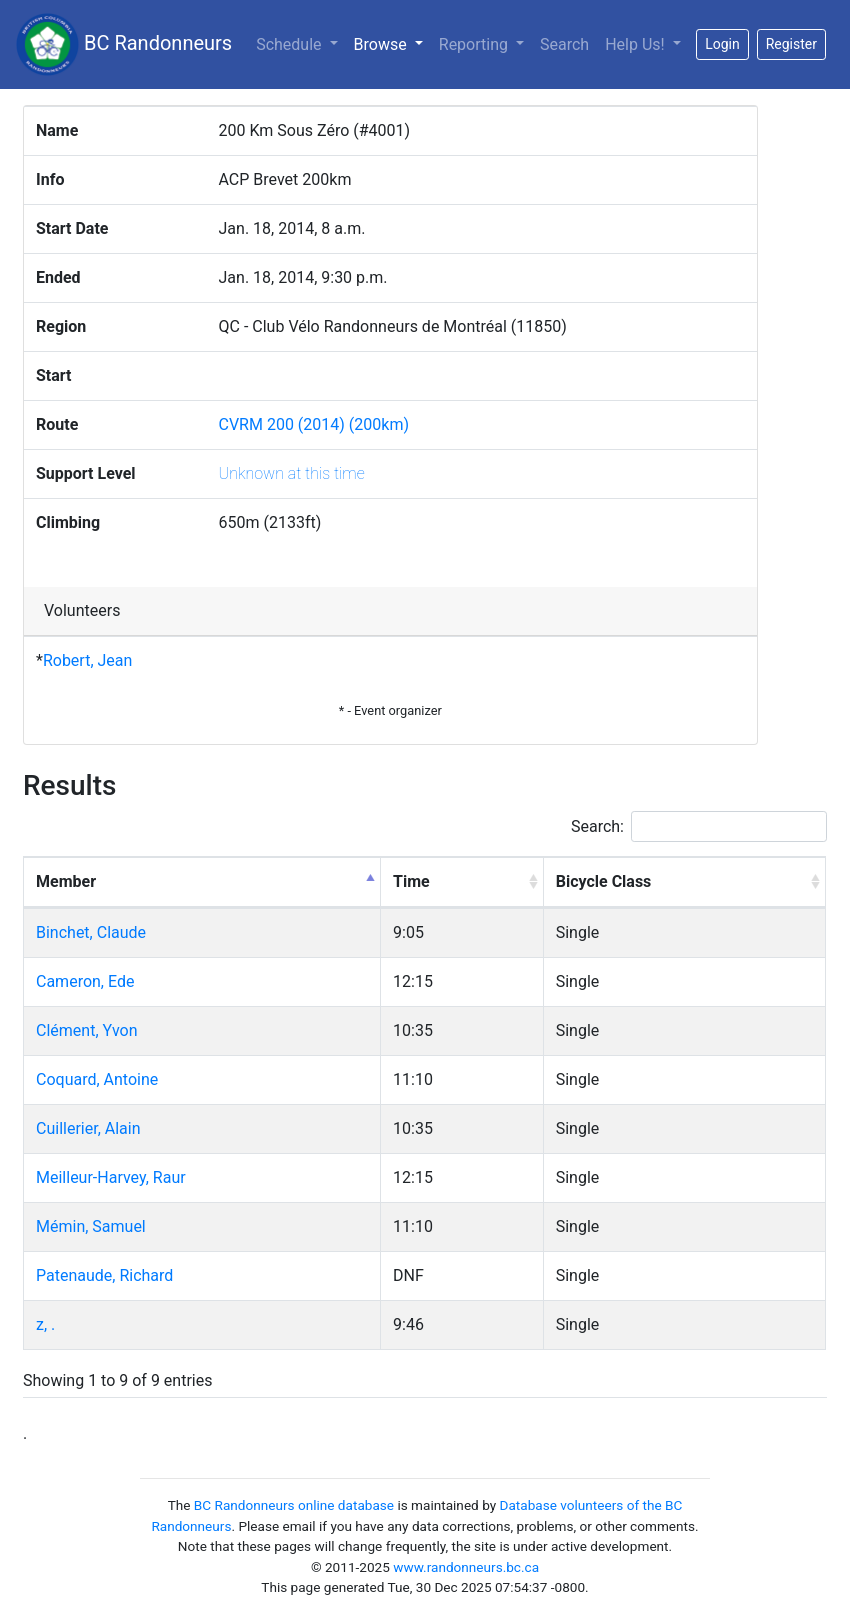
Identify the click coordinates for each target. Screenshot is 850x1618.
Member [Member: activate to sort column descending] (66, 881)
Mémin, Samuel (91, 1226)
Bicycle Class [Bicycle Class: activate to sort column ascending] (604, 881)
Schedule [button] (290, 44)
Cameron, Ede (85, 981)
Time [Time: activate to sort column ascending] (411, 881)
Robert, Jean (87, 660)
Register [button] (791, 44)
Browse (392, 43)
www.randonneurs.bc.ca (466, 1567)
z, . (45, 1324)
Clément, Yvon (87, 1030)
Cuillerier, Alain (88, 1128)
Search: (699, 826)
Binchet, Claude (91, 932)
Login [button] (722, 44)
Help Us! (636, 44)
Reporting (475, 44)
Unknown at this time (292, 473)
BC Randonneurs (124, 44)
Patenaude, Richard (104, 1275)
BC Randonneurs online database (294, 1505)
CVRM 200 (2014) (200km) (314, 424)
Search (564, 44)
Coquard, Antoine (97, 1079)
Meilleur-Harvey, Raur (111, 1177)
